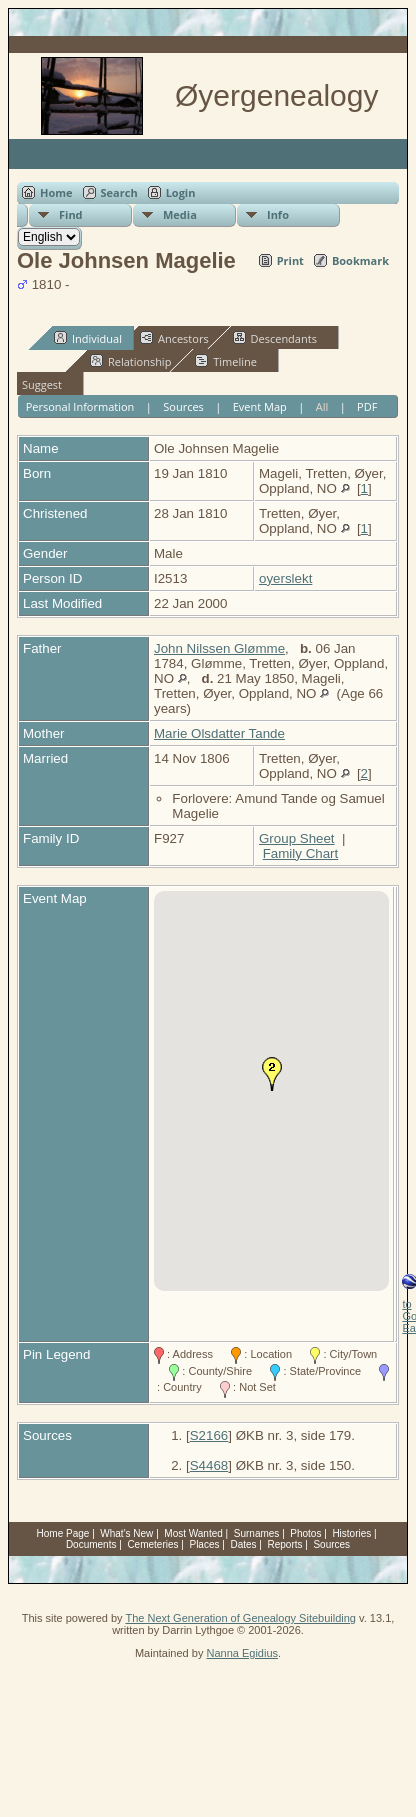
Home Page (63, 1533)
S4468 (209, 1465)
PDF (367, 406)
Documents (91, 1544)
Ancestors (174, 338)
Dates (243, 1544)
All (322, 406)
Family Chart (301, 853)
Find (71, 214)
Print (290, 260)
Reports (284, 1544)
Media (180, 214)
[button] (272, 1074)
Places (204, 1544)
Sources (183, 406)
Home (56, 192)
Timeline (226, 361)
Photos (305, 1533)
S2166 (209, 1435)
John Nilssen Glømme (219, 648)
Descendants (275, 338)
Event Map (260, 406)
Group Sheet (297, 838)
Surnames (257, 1533)
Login (181, 192)
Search (119, 192)
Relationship (130, 361)
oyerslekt (285, 578)
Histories (351, 1533)
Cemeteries (152, 1544)
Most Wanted (193, 1533)
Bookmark (360, 260)
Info (278, 214)
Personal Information (80, 406)
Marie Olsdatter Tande (219, 733)
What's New (126, 1533)
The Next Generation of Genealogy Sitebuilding (240, 1618)
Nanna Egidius (242, 1653)
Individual (88, 338)
